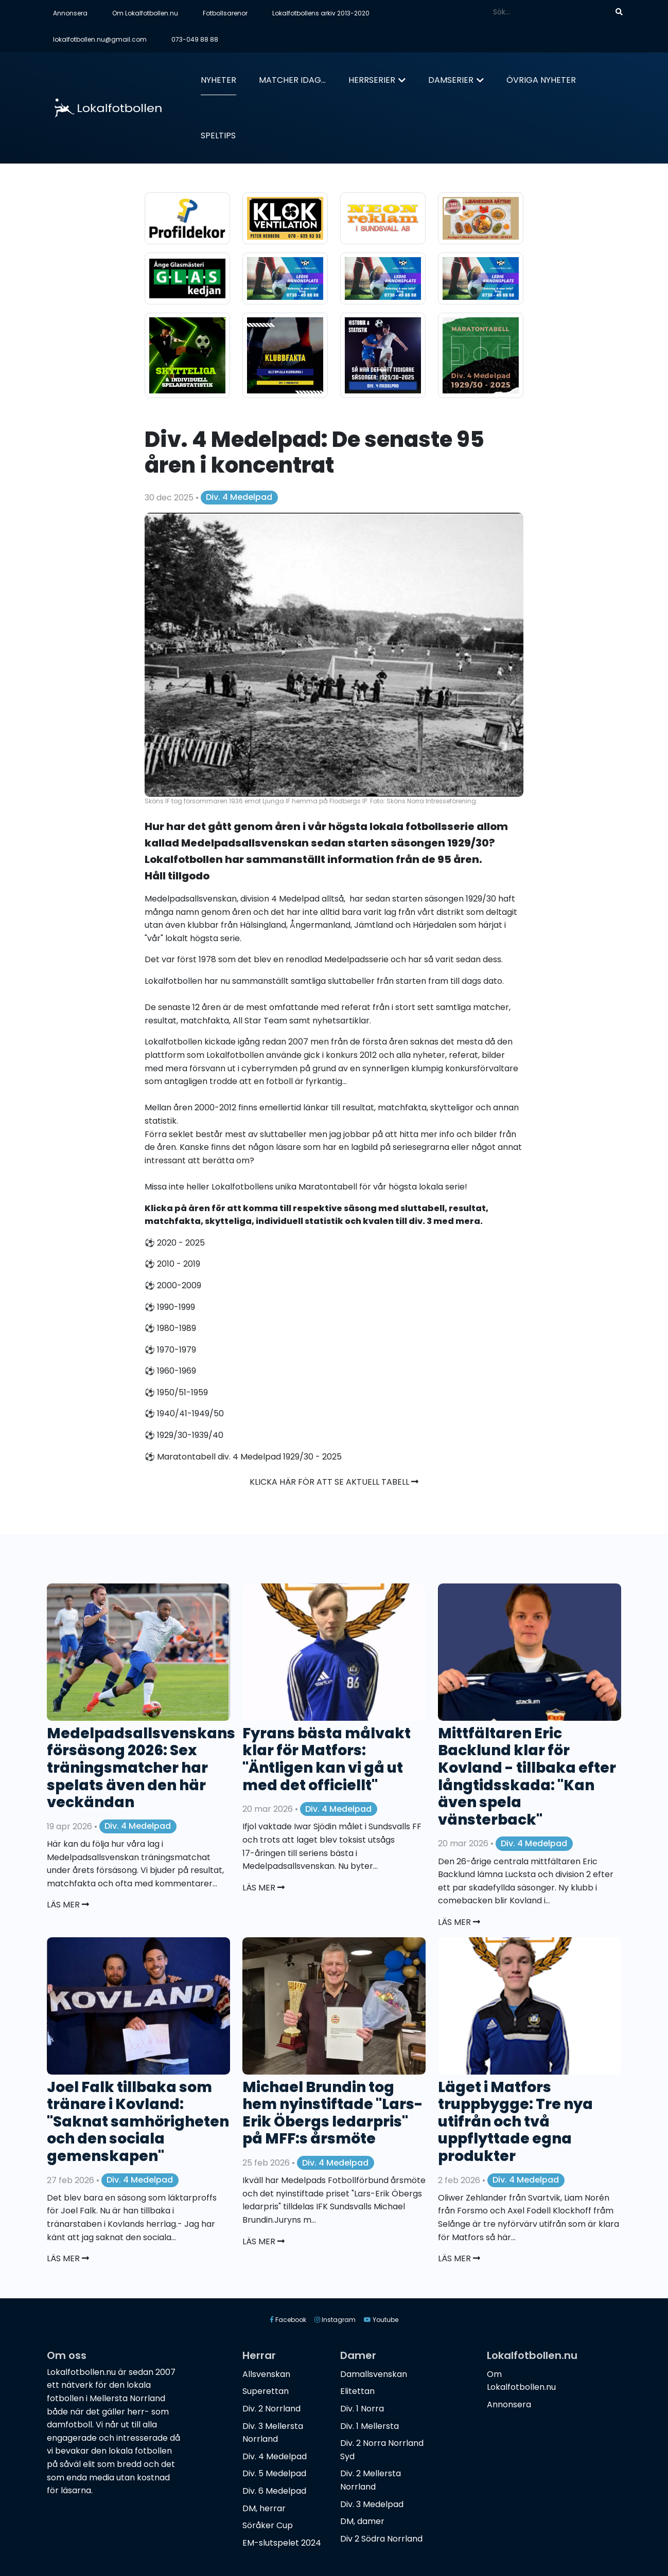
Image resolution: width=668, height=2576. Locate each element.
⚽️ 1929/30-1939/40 (184, 1435)
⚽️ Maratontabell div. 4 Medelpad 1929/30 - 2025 (243, 1457)
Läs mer (68, 1905)
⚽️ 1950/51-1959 (176, 1392)
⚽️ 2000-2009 (173, 1285)
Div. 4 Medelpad (239, 497)
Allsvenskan (266, 2374)
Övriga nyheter (541, 80)
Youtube (381, 2319)
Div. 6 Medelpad (274, 2491)
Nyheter (218, 80)
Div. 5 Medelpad (274, 2473)
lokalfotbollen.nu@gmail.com (100, 39)
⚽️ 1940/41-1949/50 (184, 1413)
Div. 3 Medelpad (371, 2504)
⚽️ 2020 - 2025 (175, 1243)
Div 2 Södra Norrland (381, 2539)
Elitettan (357, 2391)
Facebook (288, 2319)
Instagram (335, 2319)
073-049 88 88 (194, 39)
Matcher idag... (292, 80)
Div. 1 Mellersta (369, 2426)
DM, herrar (264, 2508)
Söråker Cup (267, 2525)
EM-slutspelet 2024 (281, 2543)
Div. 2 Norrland (271, 2409)
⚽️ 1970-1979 (170, 1350)
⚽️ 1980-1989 (170, 1328)
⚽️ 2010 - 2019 (172, 1264)
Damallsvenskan (373, 2374)
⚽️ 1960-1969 (170, 1371)
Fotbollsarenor (225, 13)
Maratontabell (327, 1187)
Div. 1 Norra (362, 2409)
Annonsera (70, 13)
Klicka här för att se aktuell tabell (334, 1482)
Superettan (265, 2391)
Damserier (450, 80)
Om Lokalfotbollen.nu (145, 13)
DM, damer (362, 2521)
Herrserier (371, 80)
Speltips (218, 135)
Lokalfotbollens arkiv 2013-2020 (321, 13)
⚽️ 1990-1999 (170, 1307)
